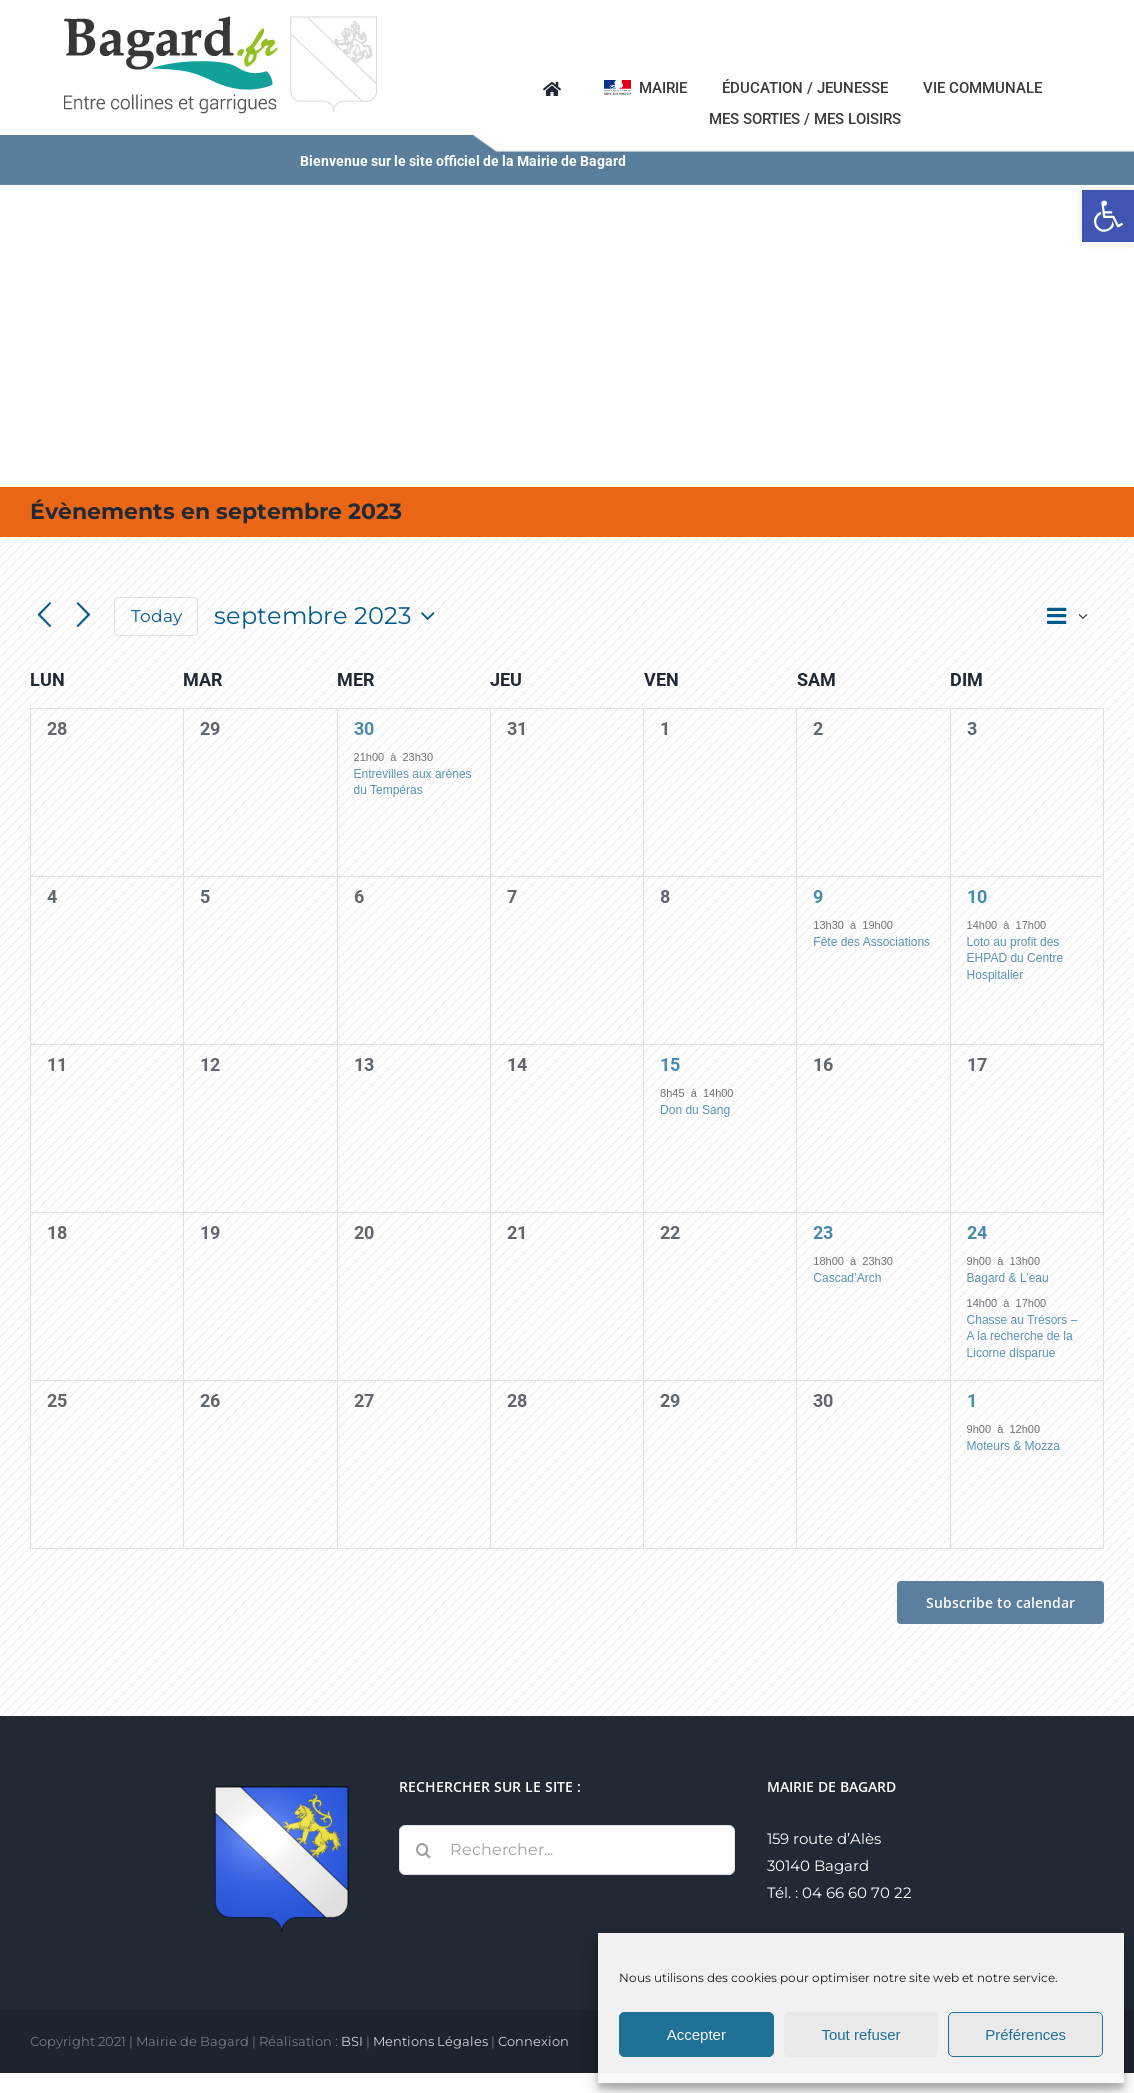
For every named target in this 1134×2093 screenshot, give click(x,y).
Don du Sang (695, 1110)
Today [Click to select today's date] (156, 616)
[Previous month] (44, 616)
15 (670, 1064)
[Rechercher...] (567, 1850)
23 (823, 1232)
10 (977, 896)
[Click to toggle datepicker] (329, 616)
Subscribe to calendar (1000, 1602)
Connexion (533, 2041)
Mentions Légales (430, 2041)
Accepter (696, 2034)
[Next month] (83, 616)
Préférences (1025, 2034)
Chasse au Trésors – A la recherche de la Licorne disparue (1022, 1336)
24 (977, 1232)
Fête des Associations (871, 942)
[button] (1108, 216)
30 (364, 728)
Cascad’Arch (847, 1278)
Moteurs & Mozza (1013, 1446)
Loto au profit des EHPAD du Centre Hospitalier (1015, 958)
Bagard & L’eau (1008, 1278)
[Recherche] (424, 1850)
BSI (352, 2041)
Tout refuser (860, 2034)
